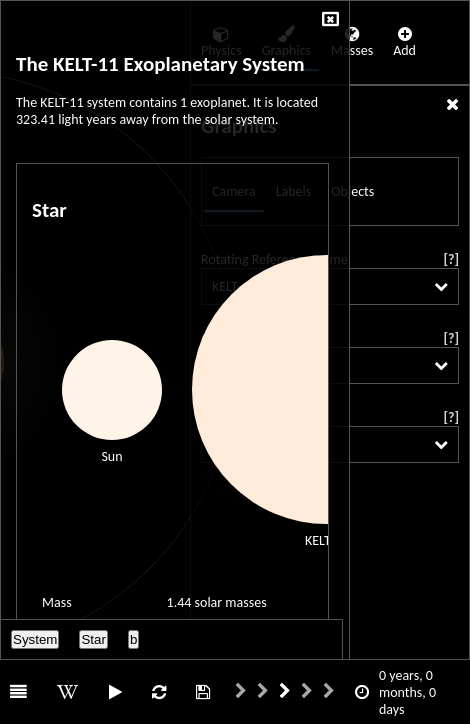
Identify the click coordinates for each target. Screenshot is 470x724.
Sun (111, 456)
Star (93, 639)
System (35, 639)
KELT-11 (326, 540)
